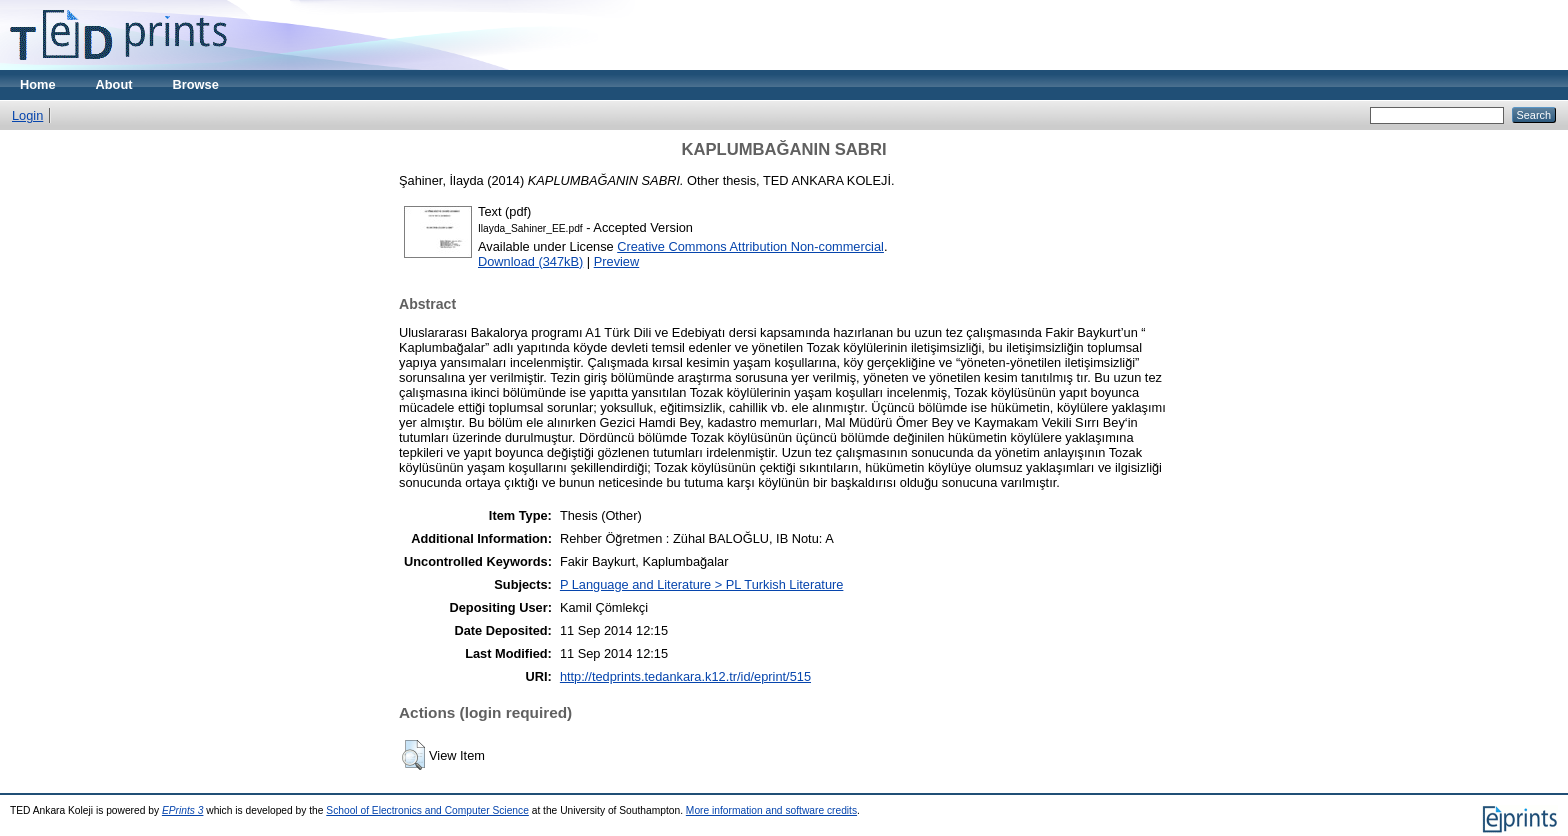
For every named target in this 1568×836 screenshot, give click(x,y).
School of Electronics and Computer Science (427, 810)
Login (27, 115)
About (114, 84)
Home (38, 84)
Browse (196, 84)
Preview (617, 261)
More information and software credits (771, 810)
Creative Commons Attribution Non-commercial (750, 246)
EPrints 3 (183, 810)
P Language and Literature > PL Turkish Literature (702, 584)
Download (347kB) (530, 261)
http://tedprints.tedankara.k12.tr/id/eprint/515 (685, 676)
